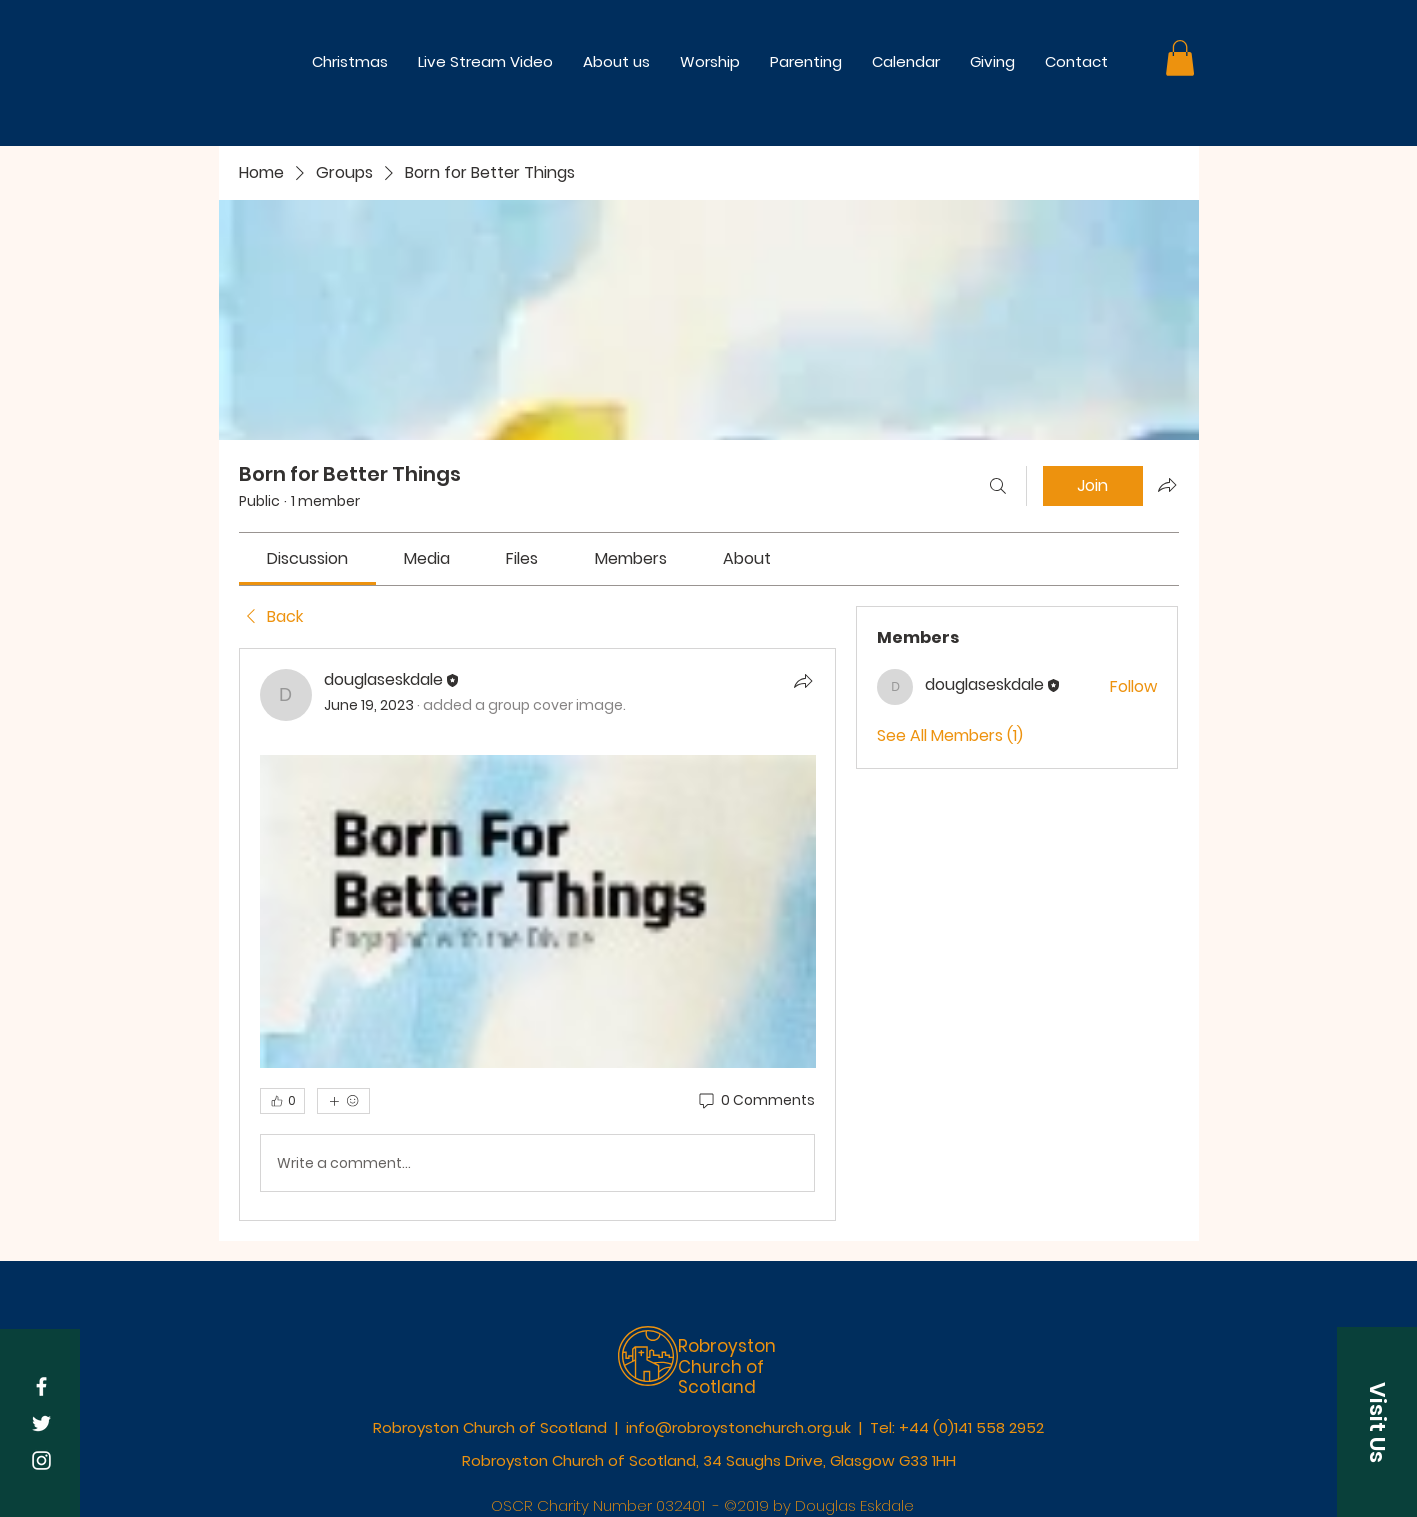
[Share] (803, 681)
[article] (538, 934)
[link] (307, 558)
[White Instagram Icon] (41, 1460)
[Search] (998, 486)
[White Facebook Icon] (41, 1386)
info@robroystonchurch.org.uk (738, 1427)
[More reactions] (343, 1101)
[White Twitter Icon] (41, 1423)
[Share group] (1167, 485)
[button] (710, 61)
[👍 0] (282, 1101)
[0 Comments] (755, 1101)
